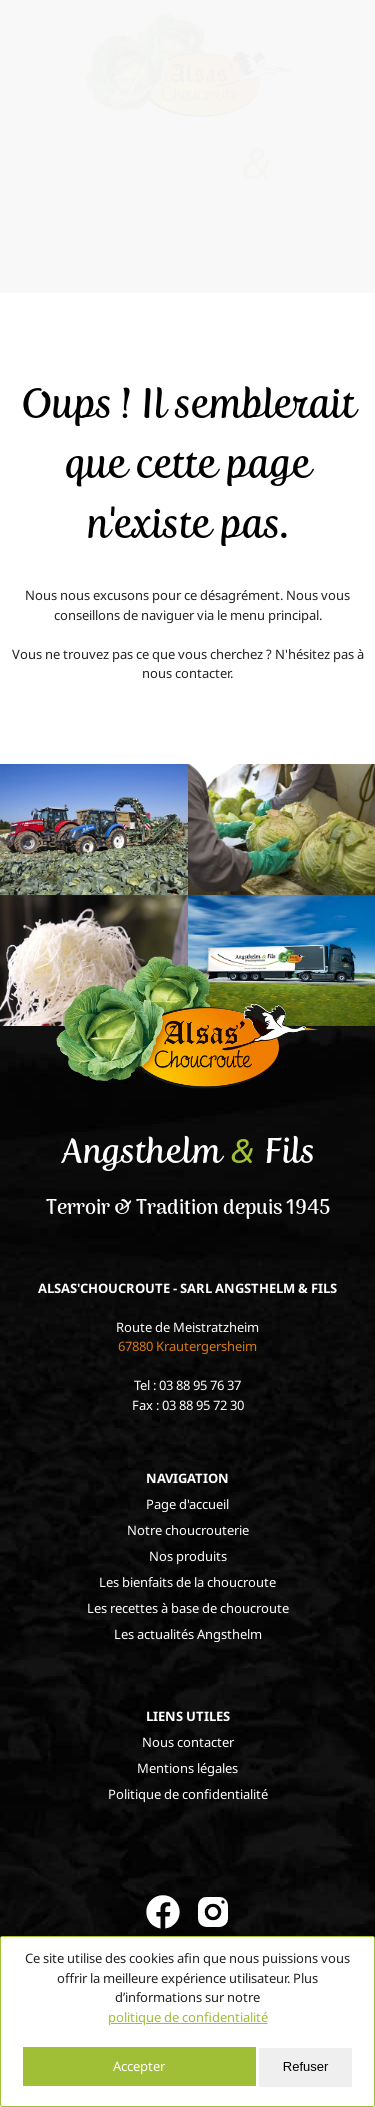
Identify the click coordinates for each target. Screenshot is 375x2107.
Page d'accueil (187, 1504)
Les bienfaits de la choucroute (187, 1582)
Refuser (306, 2066)
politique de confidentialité (188, 2017)
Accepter (139, 2066)
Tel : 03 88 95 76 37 (187, 1385)
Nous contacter (188, 1742)
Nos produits (188, 1556)
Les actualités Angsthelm (188, 1634)
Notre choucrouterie (188, 1530)
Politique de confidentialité (188, 1794)
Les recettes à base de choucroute (188, 1608)
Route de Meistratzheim (187, 1337)
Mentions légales (187, 1768)
